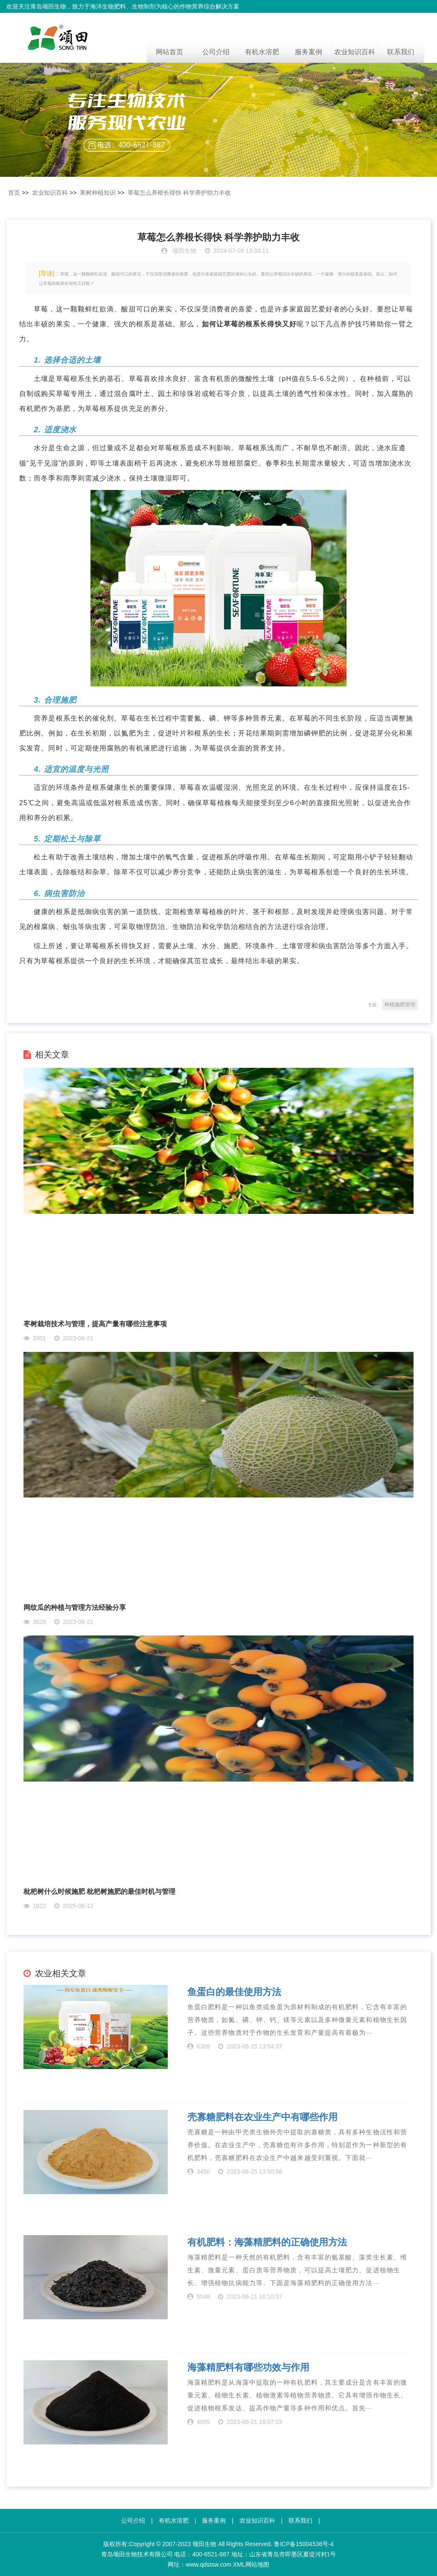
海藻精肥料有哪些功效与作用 (248, 2367)
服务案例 (308, 52)
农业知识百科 (354, 52)
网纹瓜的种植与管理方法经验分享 (74, 1607)
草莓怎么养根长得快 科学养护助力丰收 (179, 192)
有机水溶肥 (262, 52)
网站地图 (257, 2564)
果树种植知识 (98, 192)
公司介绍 (216, 52)
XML (239, 2564)
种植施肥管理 (400, 1005)
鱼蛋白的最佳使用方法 (234, 1992)
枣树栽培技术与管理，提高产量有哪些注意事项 (95, 1324)
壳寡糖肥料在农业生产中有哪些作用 (262, 2117)
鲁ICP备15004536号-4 (304, 2544)
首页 (14, 192)
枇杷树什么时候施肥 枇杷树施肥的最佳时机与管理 (99, 1891)
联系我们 (400, 52)
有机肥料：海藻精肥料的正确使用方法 (267, 2242)
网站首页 (169, 52)
